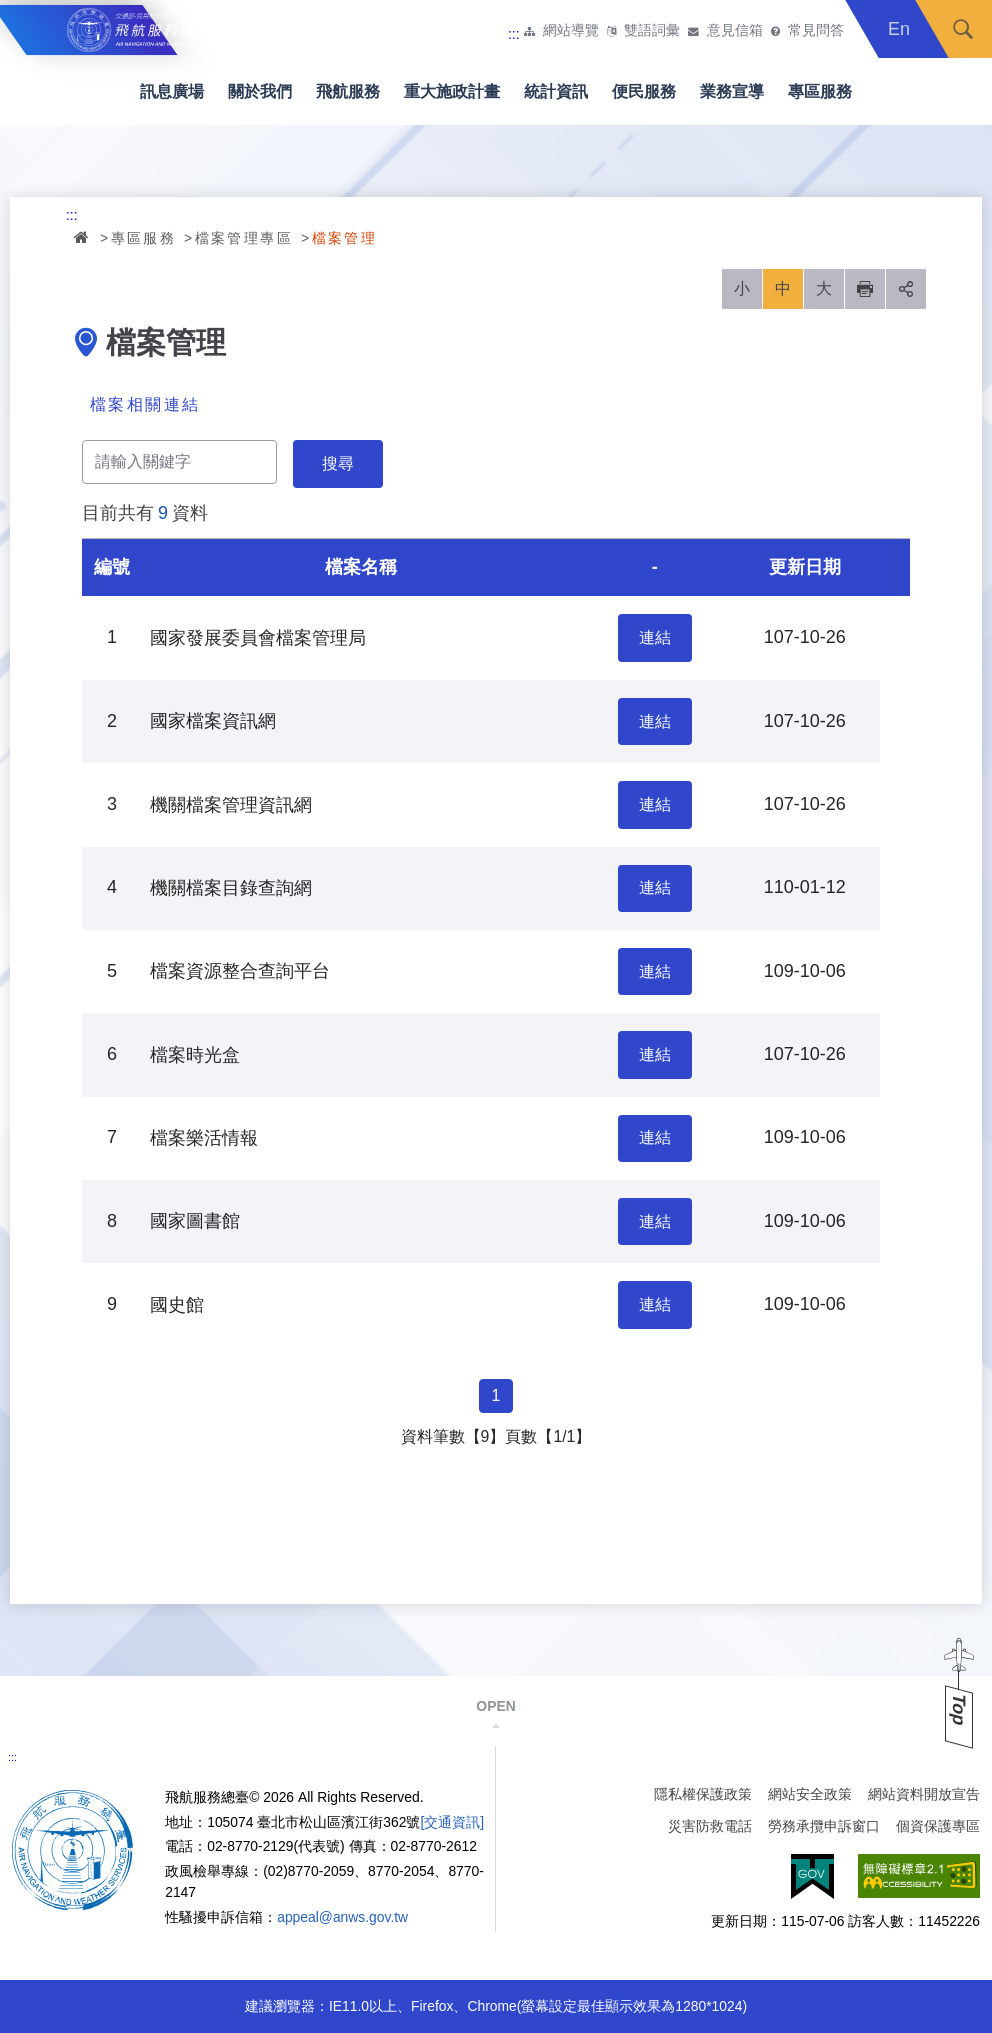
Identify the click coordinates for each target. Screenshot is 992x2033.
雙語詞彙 (652, 31)
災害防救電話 (710, 1826)
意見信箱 (735, 31)
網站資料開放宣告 (924, 1794)
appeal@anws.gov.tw (342, 1917)
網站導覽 (571, 31)
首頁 (83, 237)
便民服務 (644, 91)
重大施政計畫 (452, 91)
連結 (655, 637)
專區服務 (820, 91)
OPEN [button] (495, 1706)
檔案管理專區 (244, 238)
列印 (865, 289)
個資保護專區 (938, 1826)
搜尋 (963, 29)
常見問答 (816, 31)
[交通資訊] (452, 1822)
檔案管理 (345, 238)
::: (514, 34)
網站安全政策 (810, 1794)
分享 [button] (906, 289)
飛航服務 (348, 91)
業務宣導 (732, 91)
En (899, 29)
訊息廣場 (172, 91)
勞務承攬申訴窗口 (824, 1826)
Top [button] (959, 1709)
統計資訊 (556, 91)
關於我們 (260, 91)
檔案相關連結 (145, 404)
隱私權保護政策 (703, 1794)
